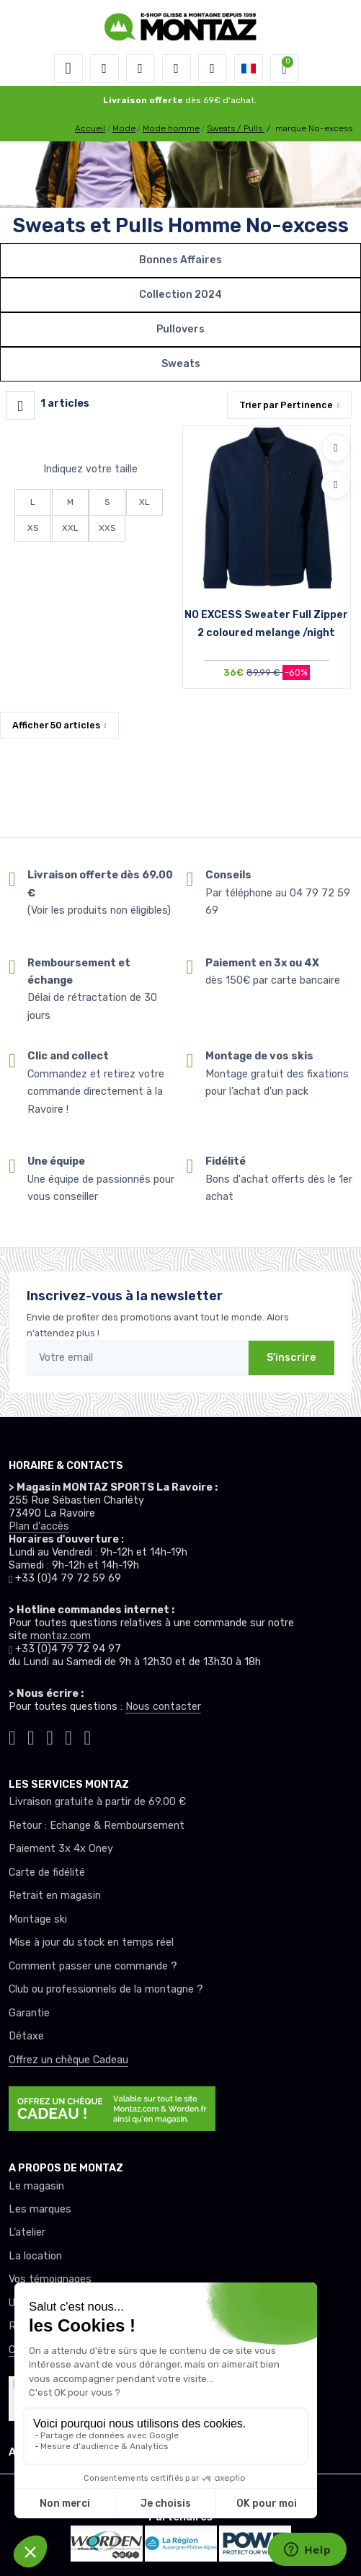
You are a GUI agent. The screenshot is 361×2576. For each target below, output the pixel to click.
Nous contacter (163, 1707)
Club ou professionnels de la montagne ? (106, 1989)
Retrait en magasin (55, 1895)
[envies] (176, 68)
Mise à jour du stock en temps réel (91, 1942)
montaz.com (60, 1636)
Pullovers (180, 329)
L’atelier (27, 2232)
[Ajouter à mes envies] (335, 447)
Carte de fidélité (47, 1872)
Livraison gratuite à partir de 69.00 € (97, 1802)
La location (35, 2256)
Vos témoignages (50, 2279)
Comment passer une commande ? (93, 1966)
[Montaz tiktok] (12, 1736)
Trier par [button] (286, 405)
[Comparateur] (212, 68)
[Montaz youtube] (68, 1736)
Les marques (40, 2209)
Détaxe (26, 2036)
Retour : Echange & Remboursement (96, 1825)
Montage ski (38, 1919)
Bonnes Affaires (180, 260)
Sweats (180, 364)
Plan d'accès (39, 1526)
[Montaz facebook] (49, 1736)
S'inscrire (291, 1357)
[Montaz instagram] (31, 1736)
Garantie (29, 2013)
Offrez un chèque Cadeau (68, 2060)
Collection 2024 (180, 294)
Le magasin (36, 2186)
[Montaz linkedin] (87, 1736)
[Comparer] (335, 484)
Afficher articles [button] (56, 725)
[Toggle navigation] (68, 68)
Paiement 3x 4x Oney (61, 1849)
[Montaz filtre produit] (20, 405)
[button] (104, 68)
